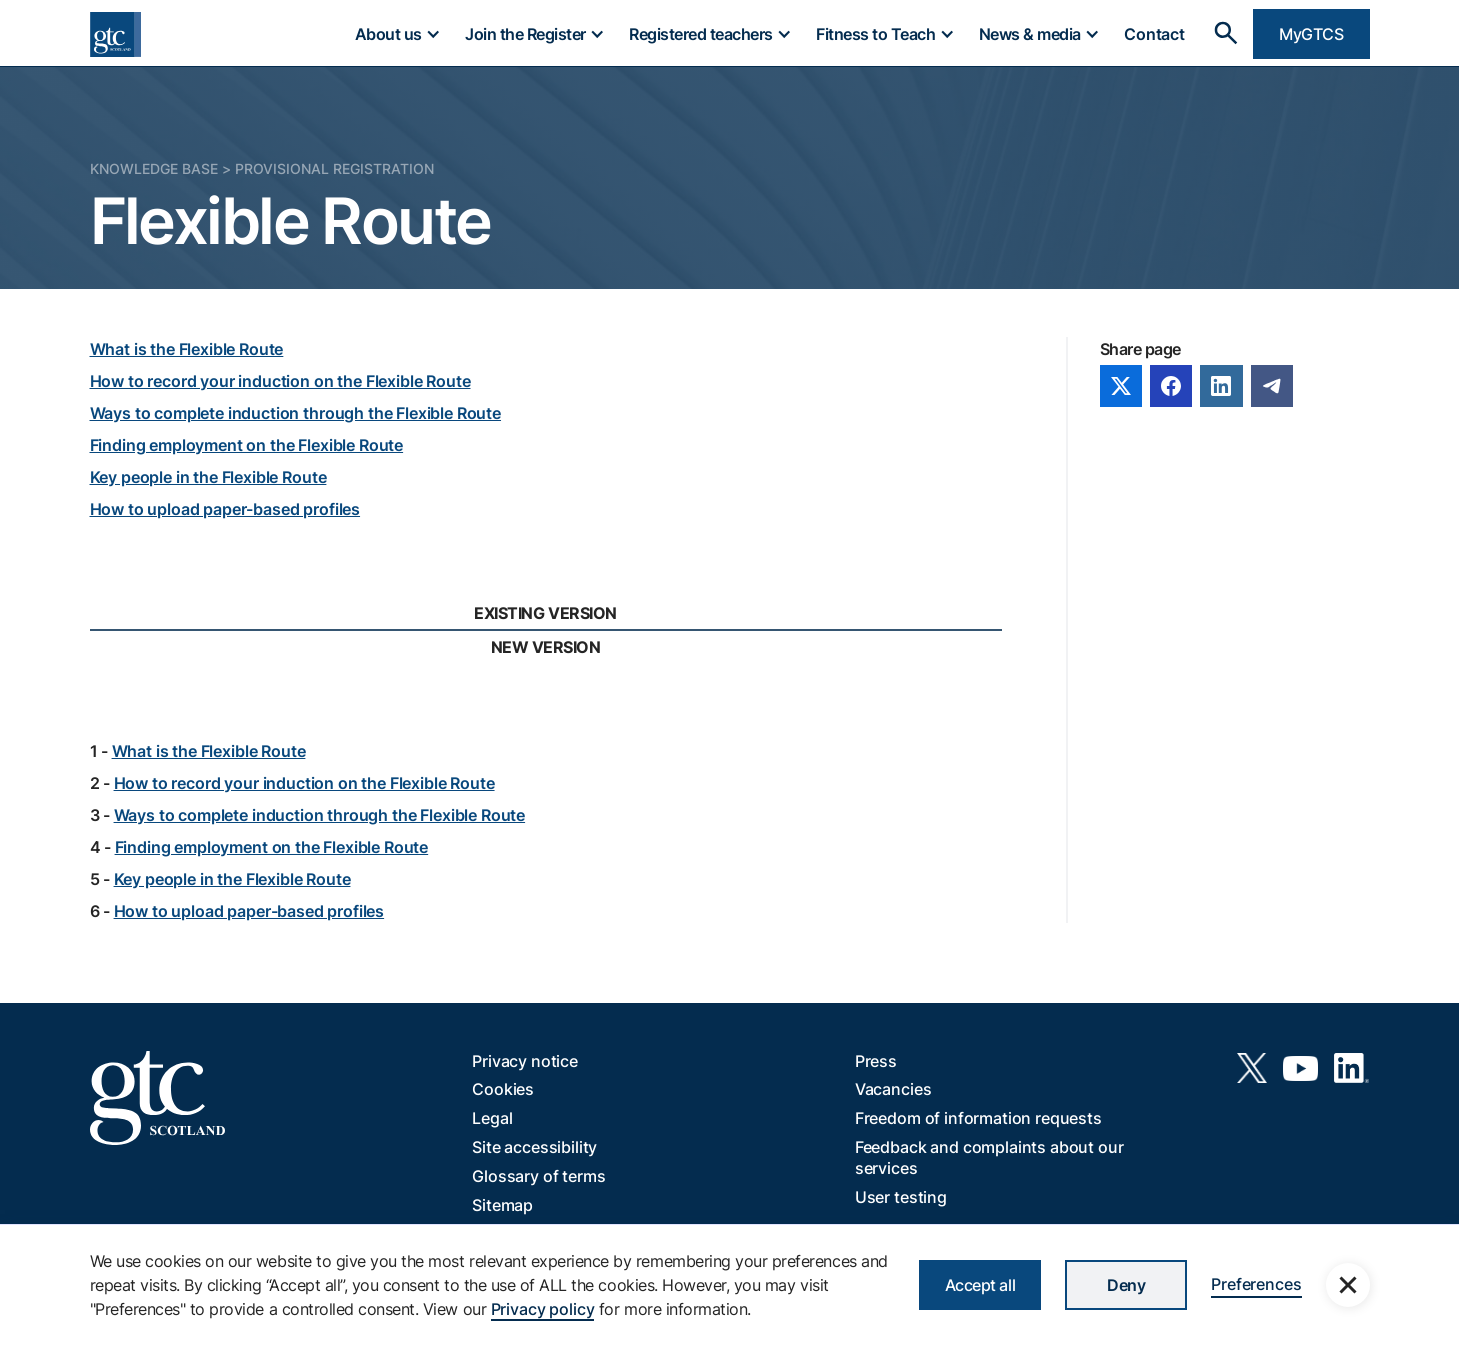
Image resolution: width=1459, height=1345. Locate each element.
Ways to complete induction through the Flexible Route (296, 413)
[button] (397, 34)
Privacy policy (543, 1309)
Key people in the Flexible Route (208, 477)
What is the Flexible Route (187, 349)
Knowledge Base (154, 168)
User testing (901, 1197)
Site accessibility (534, 1147)
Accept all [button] (980, 1285)
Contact (1154, 34)
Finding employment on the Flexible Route (247, 445)
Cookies (503, 1089)
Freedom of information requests (978, 1118)
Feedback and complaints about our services (989, 1157)
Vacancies (893, 1089)
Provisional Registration (334, 168)
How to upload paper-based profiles (225, 509)
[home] (115, 34)
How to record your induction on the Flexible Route (280, 381)
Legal (492, 1118)
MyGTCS (1311, 34)
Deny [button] (1126, 1285)
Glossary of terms (538, 1176)
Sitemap (502, 1205)
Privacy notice (525, 1061)
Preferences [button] (1256, 1284)
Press (876, 1061)
